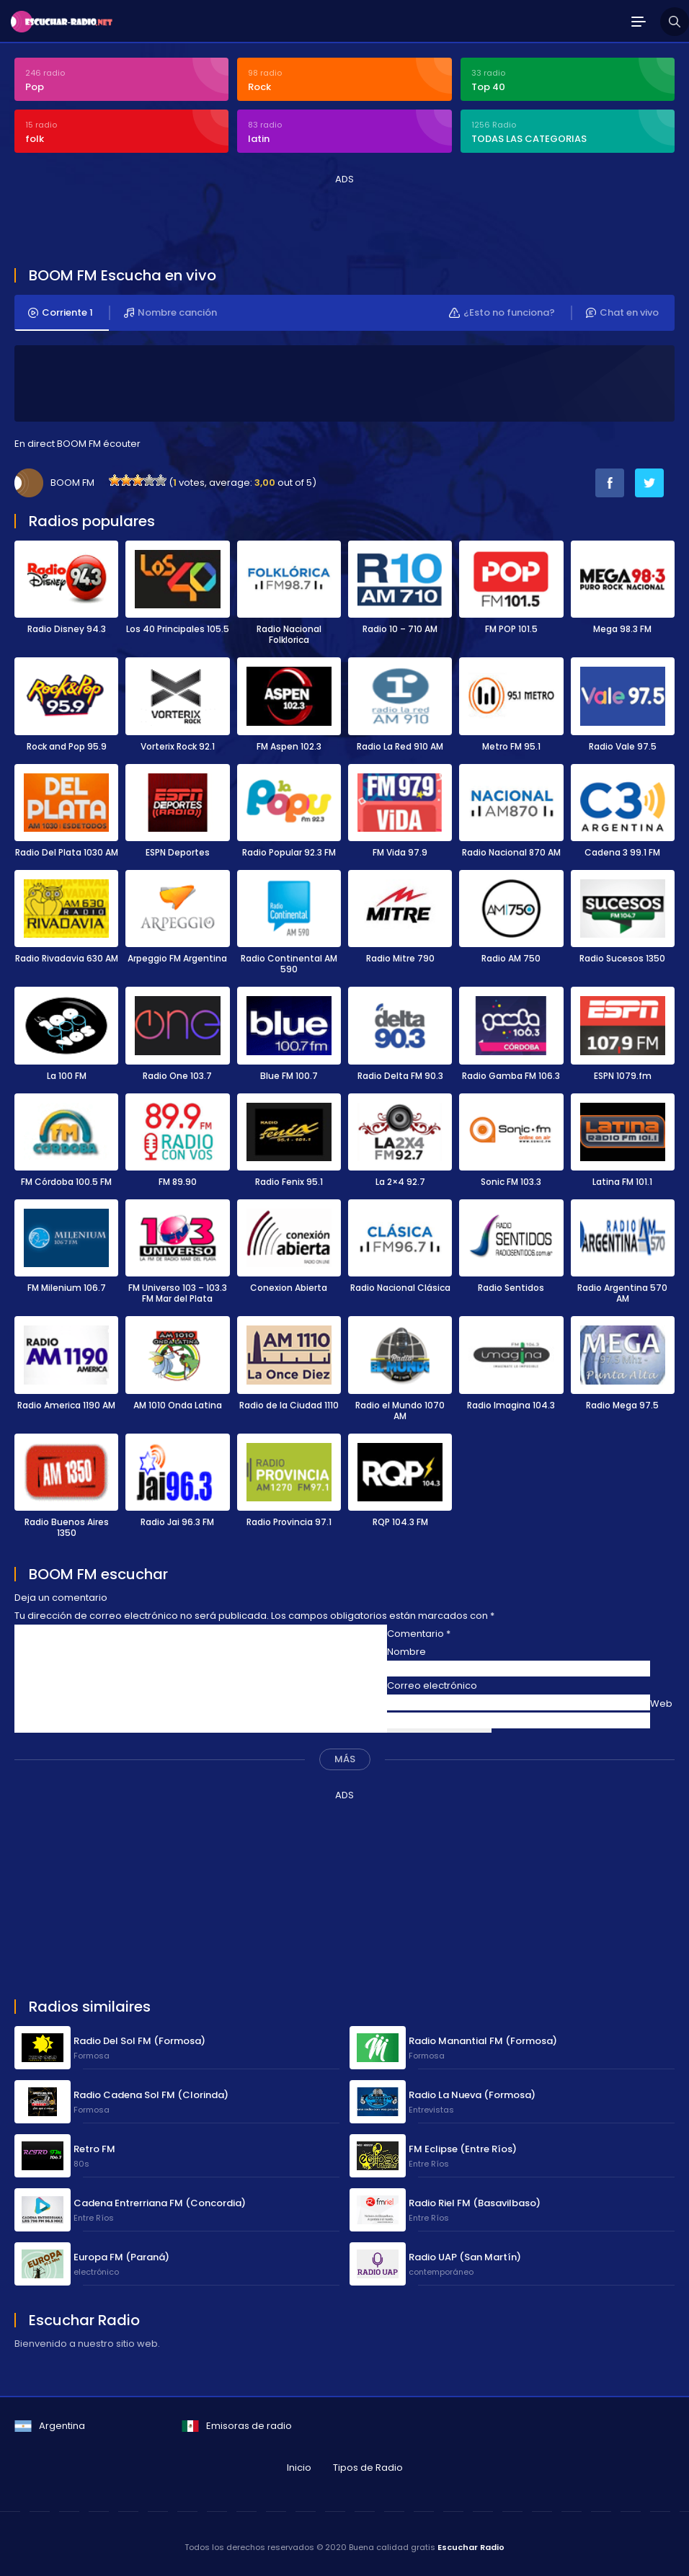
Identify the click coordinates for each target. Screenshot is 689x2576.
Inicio (299, 2467)
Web (661, 1703)
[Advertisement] (276, 219)
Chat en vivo (622, 313)
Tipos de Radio (368, 2467)
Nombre (406, 1651)
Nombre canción (170, 313)
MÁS (344, 1759)
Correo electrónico (432, 1685)
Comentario (418, 1633)
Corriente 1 (60, 313)
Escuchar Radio (470, 2547)
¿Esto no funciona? (502, 313)
